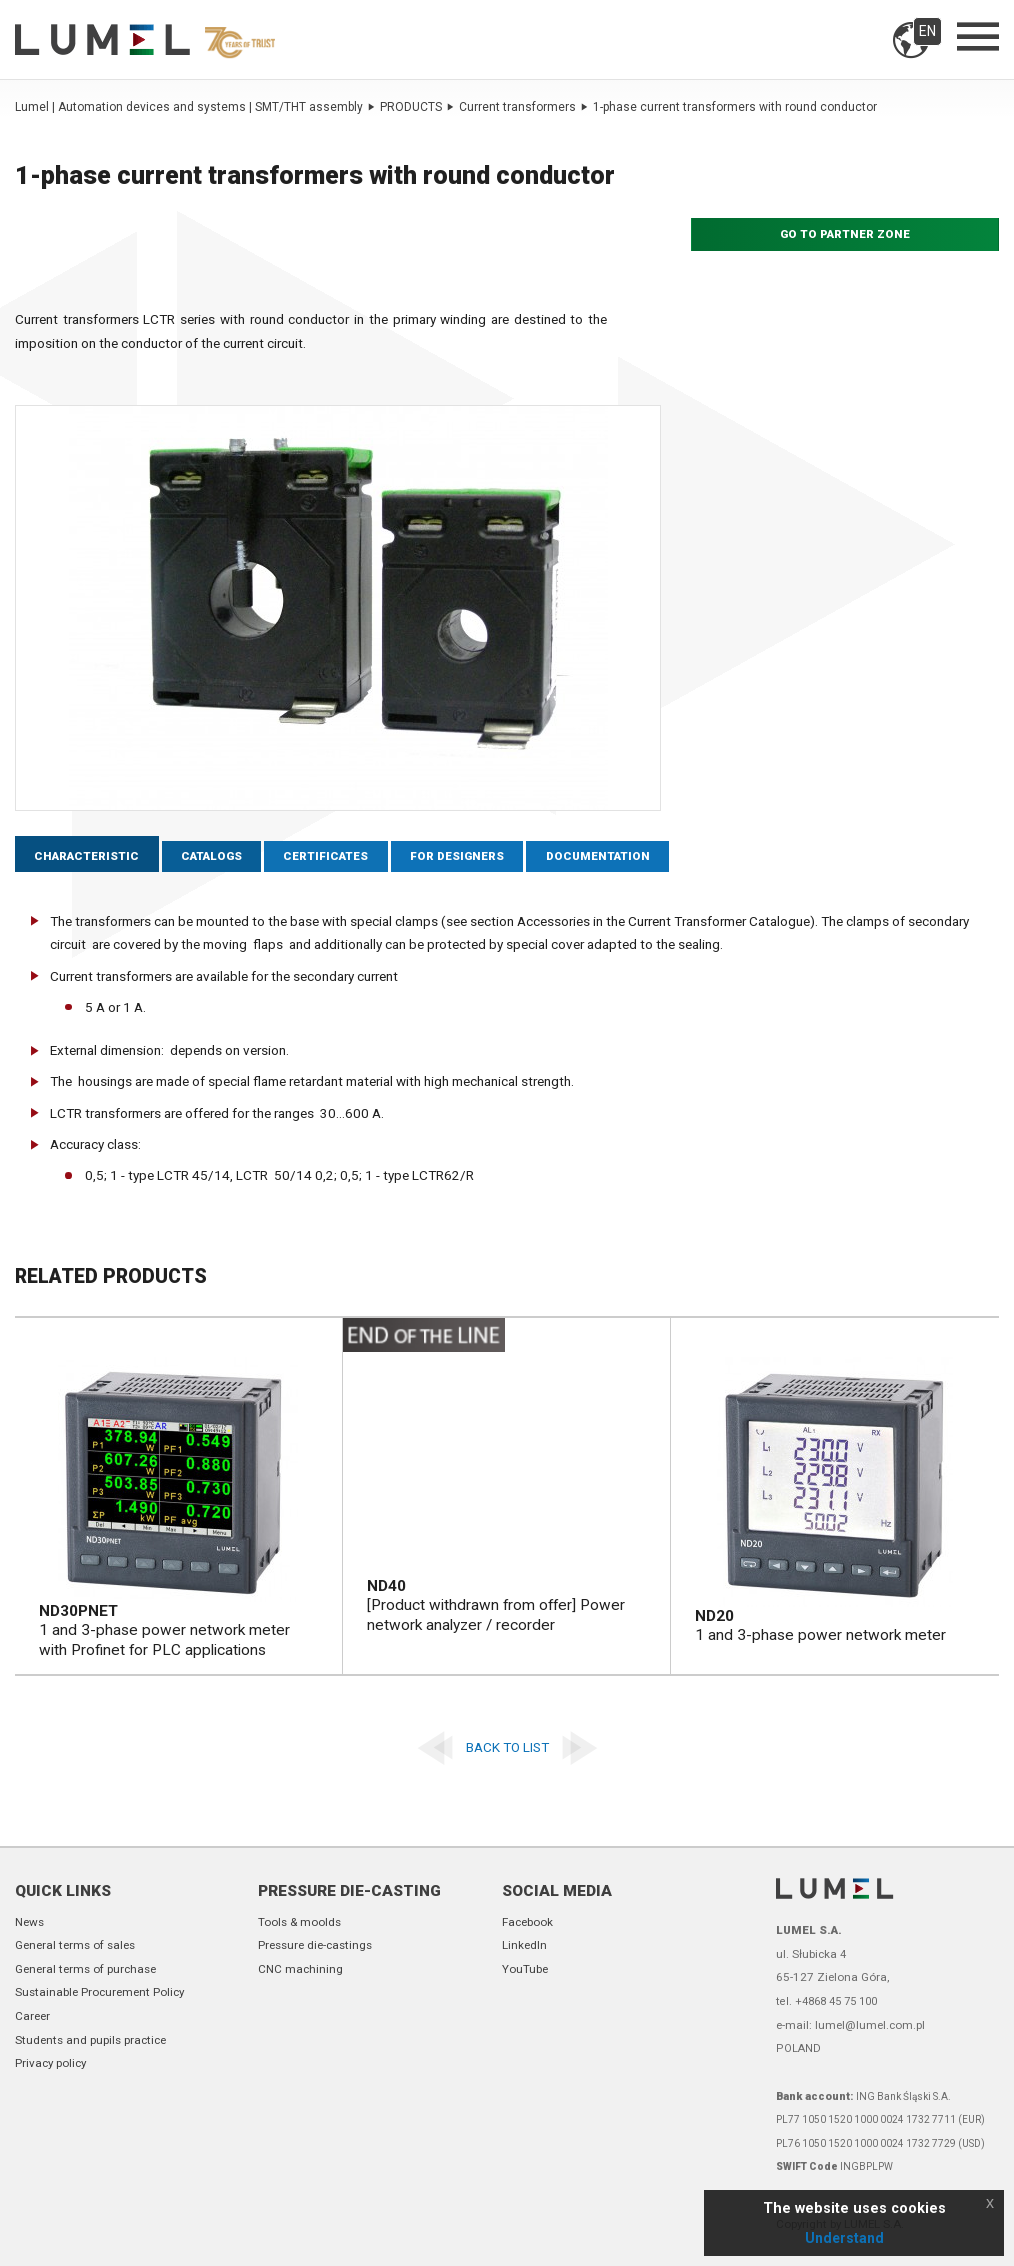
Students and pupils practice (90, 2040)
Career (32, 2016)
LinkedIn (524, 1945)
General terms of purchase (85, 1969)
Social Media (557, 1891)
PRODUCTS (417, 107)
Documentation (598, 856)
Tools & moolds (299, 1922)
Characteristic (86, 856)
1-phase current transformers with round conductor (735, 107)
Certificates (325, 856)
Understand (844, 2238)
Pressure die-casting (349, 1891)
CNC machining (300, 1969)
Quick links (63, 1891)
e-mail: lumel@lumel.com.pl (850, 2025)
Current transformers (523, 107)
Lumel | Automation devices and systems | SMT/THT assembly (195, 107)
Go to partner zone (845, 234)
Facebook (527, 1922)
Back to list (507, 1747)
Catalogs (211, 856)
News (29, 1922)
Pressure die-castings (315, 1945)
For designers (457, 856)
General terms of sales (75, 1945)
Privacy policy (50, 2063)
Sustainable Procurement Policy (99, 1992)
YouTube (525, 1969)
